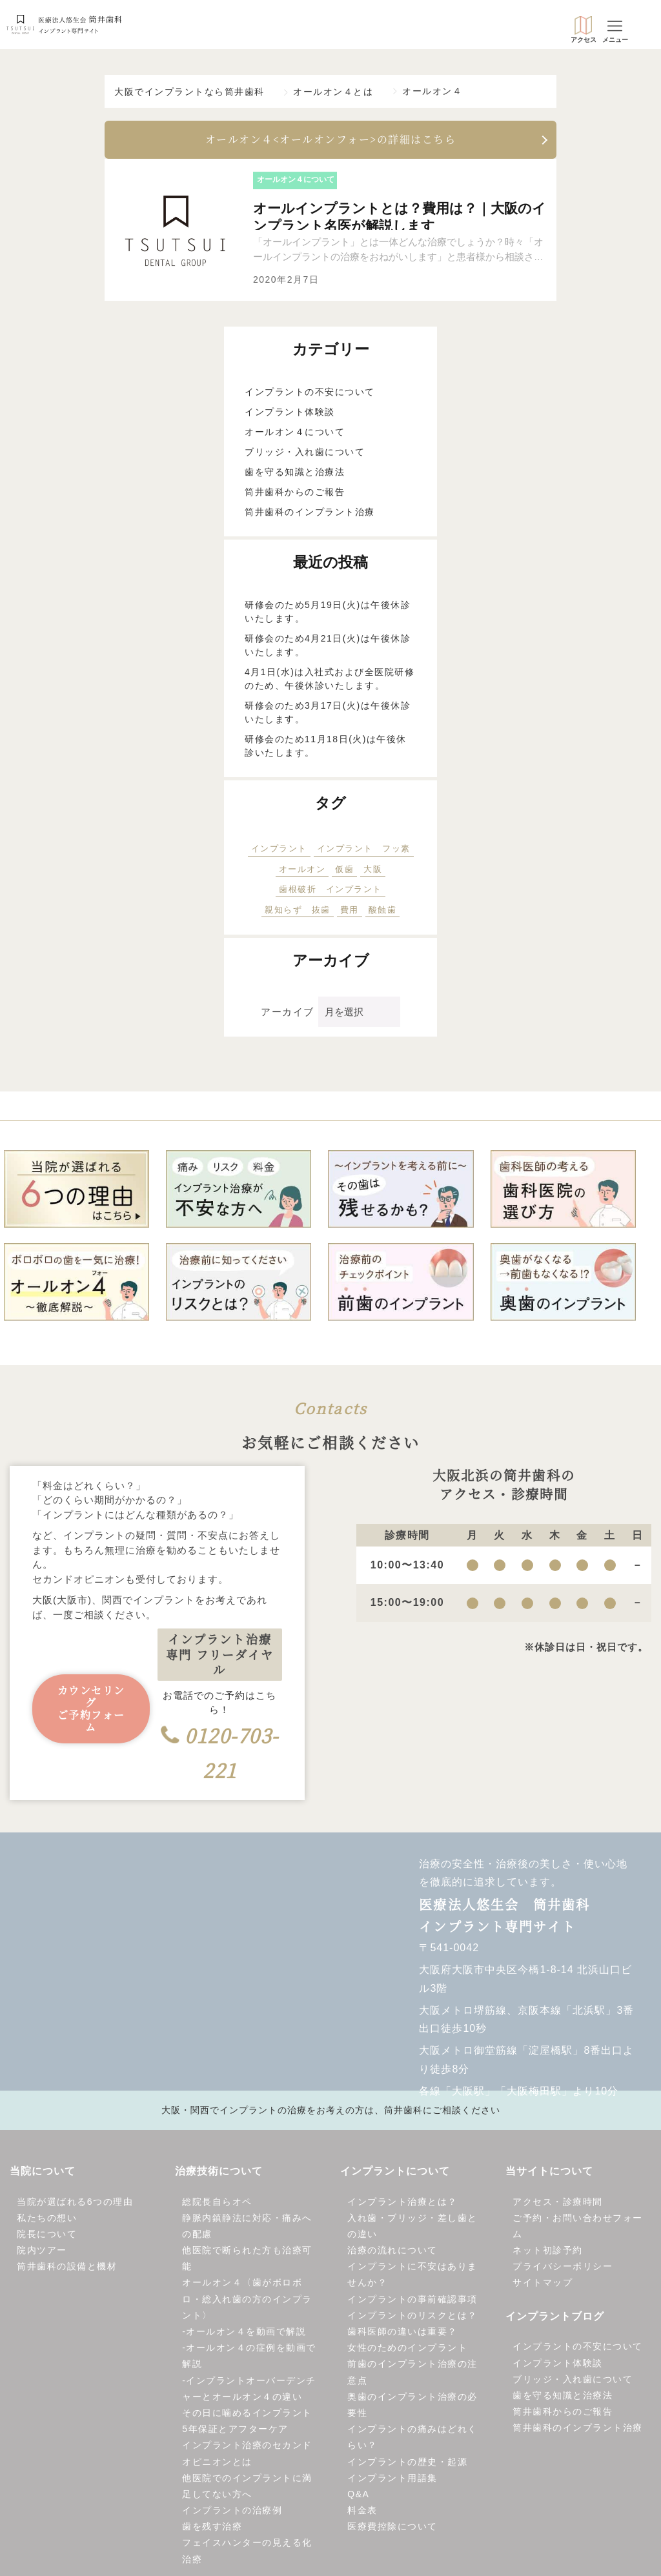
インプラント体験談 (290, 414)
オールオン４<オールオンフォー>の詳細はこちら (330, 142)
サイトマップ (543, 2285)
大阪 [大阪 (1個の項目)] (372, 872)
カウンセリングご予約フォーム (91, 1712)
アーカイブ (287, 1014)
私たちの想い (47, 2220)
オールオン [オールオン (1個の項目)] (302, 872)
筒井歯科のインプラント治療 (310, 514)
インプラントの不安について (310, 394)
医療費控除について (392, 2529)
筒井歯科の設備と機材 (67, 2269)
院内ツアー (42, 2252)
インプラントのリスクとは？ (412, 2318)
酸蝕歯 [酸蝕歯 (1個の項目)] (383, 912)
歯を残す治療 (212, 2529)
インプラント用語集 (392, 2480)
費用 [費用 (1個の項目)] (349, 912)
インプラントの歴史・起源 (407, 2464)
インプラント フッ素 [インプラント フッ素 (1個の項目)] (364, 851)
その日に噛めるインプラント (247, 2415)
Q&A (358, 2496)
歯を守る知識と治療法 (295, 474)
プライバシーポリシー (563, 2269)
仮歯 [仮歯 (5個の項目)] (344, 872)
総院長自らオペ (217, 2204)
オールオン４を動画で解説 (246, 2334)
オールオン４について (295, 434)
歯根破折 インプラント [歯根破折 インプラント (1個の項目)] (330, 892)
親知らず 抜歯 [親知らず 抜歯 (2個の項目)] (297, 912)
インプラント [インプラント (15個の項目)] (279, 851)
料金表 (362, 2513)
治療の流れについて (392, 2252)
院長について (47, 2236)
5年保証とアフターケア (235, 2431)
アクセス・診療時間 (558, 2204)
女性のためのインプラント (407, 2350)
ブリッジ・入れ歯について (305, 454)
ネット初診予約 (548, 2252)
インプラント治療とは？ (402, 2204)
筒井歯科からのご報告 (295, 494)
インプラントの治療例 (232, 2513)
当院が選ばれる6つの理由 (75, 2204)
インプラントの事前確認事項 (412, 2302)
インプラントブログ (554, 2318)
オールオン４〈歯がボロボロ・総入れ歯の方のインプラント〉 (247, 2301)
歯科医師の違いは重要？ (402, 2334)
